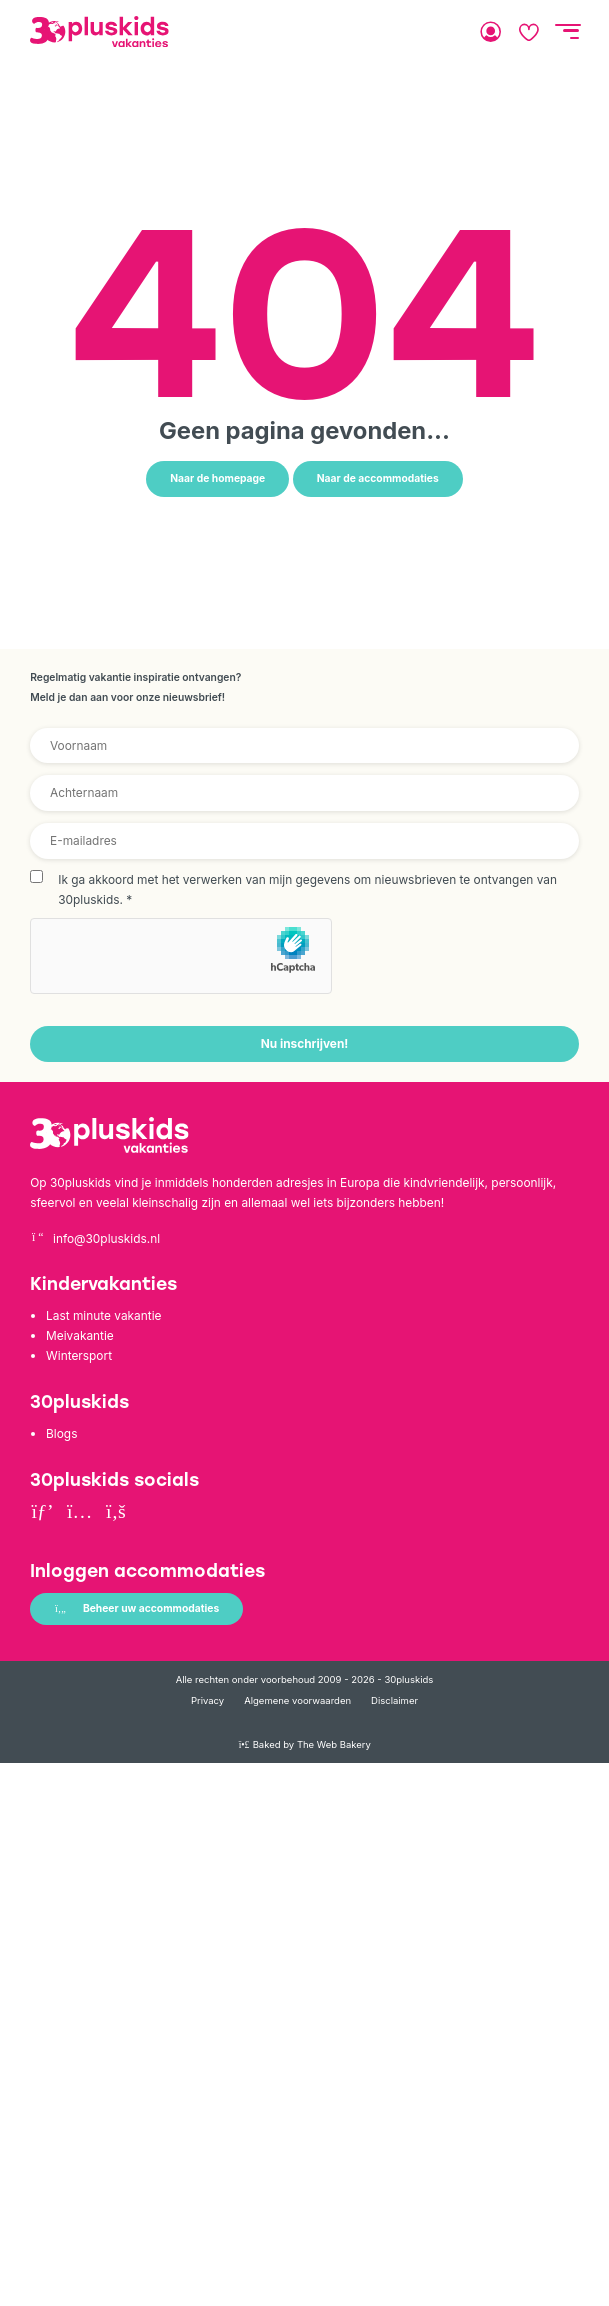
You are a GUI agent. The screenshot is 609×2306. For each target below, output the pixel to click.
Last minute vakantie (103, 1315)
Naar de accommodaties (378, 478)
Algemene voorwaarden (297, 1700)
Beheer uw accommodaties (136, 1608)
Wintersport (79, 1355)
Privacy (207, 1700)
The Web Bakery (334, 1744)
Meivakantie (80, 1335)
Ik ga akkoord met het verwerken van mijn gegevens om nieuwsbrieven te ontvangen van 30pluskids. (307, 889)
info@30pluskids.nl (95, 1238)
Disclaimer (394, 1700)
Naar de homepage (217, 478)
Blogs (61, 1433)
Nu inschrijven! (305, 1043)
